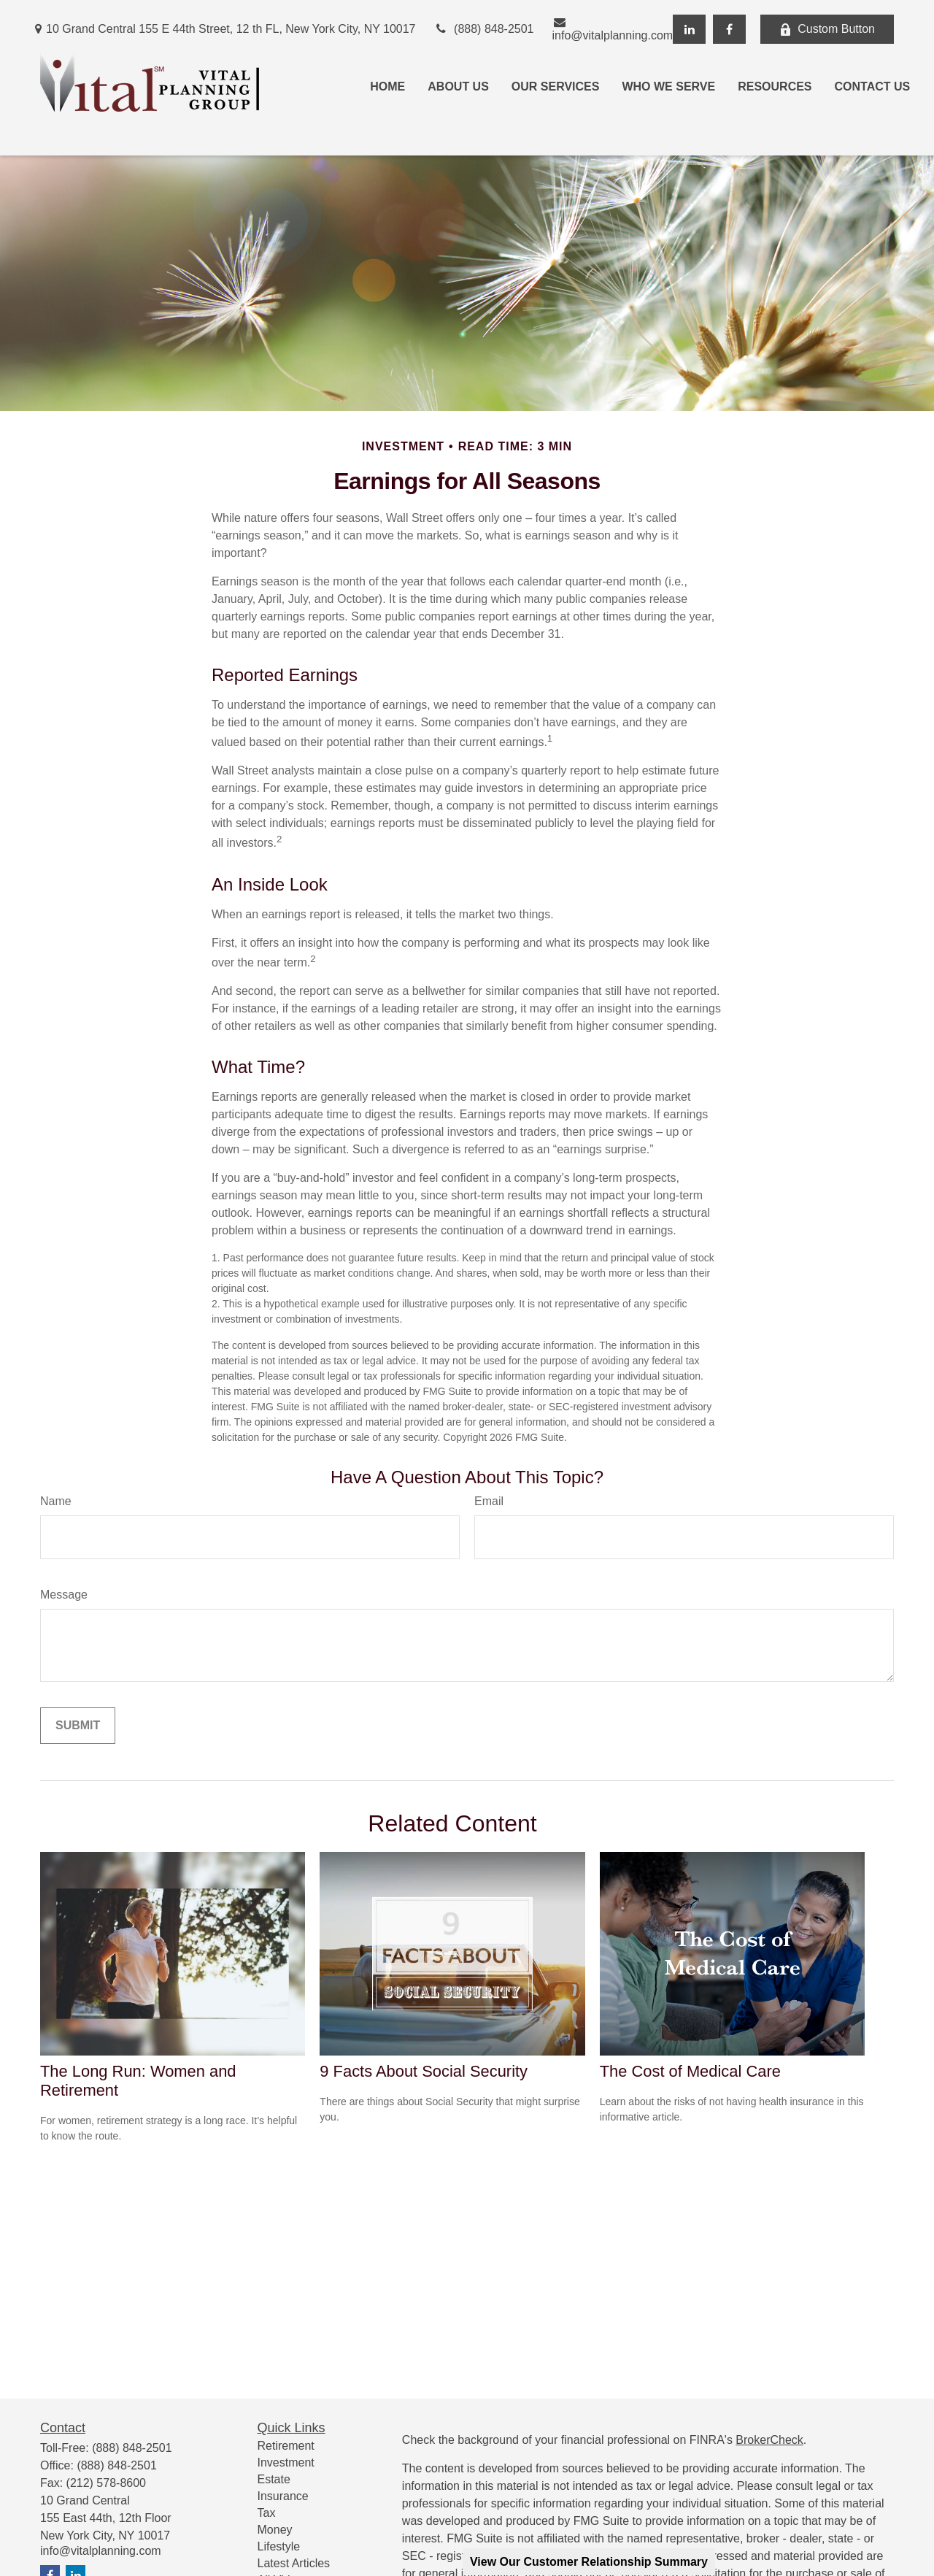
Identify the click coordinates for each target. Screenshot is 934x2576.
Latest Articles (294, 2563)
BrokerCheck (769, 2440)
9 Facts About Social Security (424, 2071)
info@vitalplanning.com (613, 29)
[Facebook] (729, 29)
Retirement (286, 2445)
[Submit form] (77, 1725)
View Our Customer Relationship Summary (589, 2562)
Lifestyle (279, 2546)
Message (64, 1594)
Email (488, 1501)
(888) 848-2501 (484, 29)
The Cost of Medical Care (690, 2071)
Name (56, 1501)
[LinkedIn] (689, 29)
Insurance (283, 2496)
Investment (286, 2462)
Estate (274, 2479)
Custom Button (827, 29)
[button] (387, 87)
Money (275, 2529)
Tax (267, 2513)
